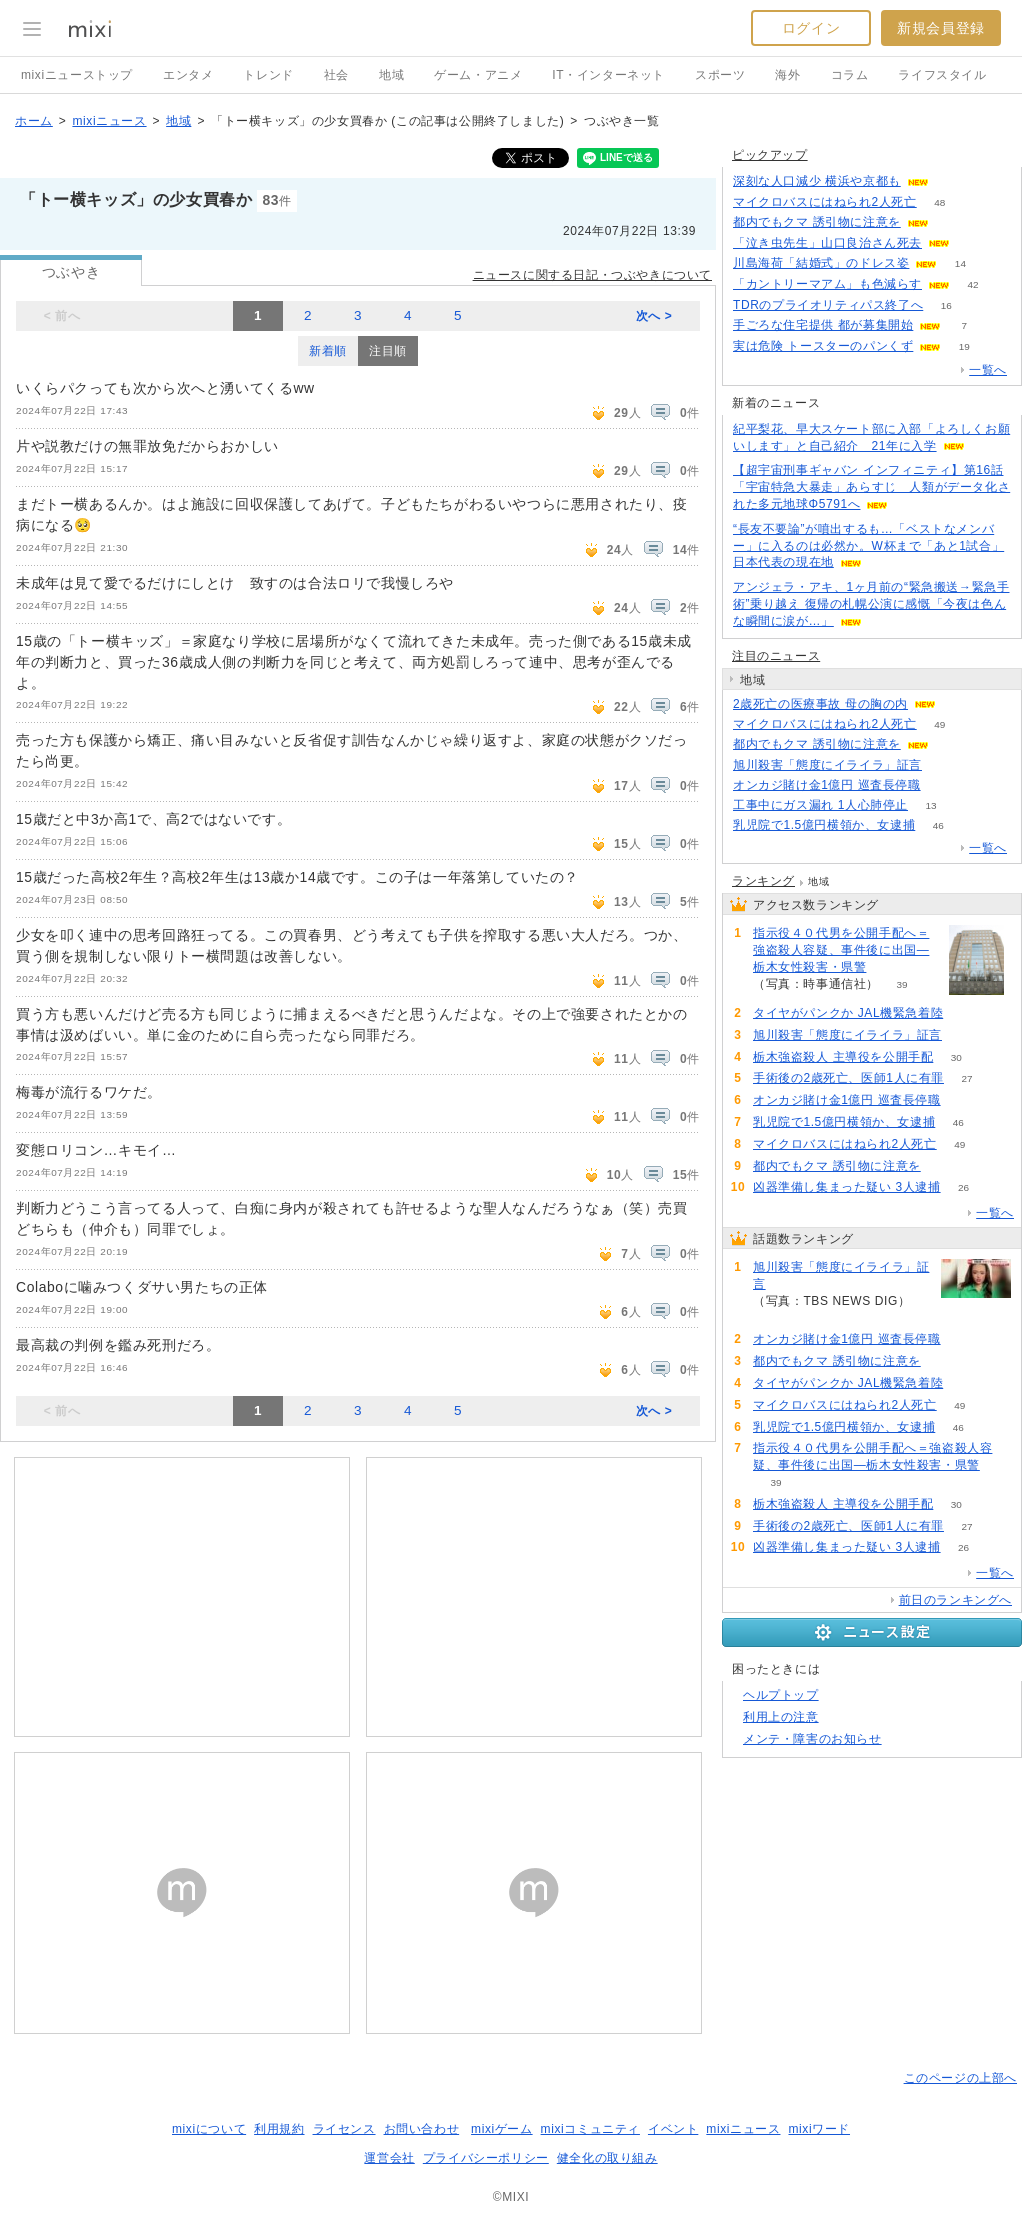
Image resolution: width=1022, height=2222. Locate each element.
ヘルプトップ (781, 1695)
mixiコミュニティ (590, 2129)
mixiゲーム (502, 2129)
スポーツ (720, 75)
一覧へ (988, 370)
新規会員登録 (941, 28)
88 (951, 181)
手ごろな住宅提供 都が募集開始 (823, 325)
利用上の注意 (781, 1717)
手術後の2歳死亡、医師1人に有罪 (848, 1078)
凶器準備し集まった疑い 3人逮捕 (847, 1187)
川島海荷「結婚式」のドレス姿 (821, 263)
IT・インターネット (608, 75)
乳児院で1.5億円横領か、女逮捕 (824, 825)
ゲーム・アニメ (478, 75)
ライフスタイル (942, 75)
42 (972, 284)
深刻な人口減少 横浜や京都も (817, 181)
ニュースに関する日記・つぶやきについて (592, 275)
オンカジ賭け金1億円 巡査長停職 (827, 785)
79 (944, 765)
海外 (787, 75)
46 (938, 825)
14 (960, 263)
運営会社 (389, 2158)
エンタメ (188, 75)
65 (951, 744)
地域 (391, 75)
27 (966, 1078)
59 (966, 1013)
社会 (336, 75)
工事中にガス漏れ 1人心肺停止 (820, 805)
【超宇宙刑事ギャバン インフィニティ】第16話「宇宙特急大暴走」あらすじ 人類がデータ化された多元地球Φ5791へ (871, 487)
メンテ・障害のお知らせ (812, 1739)
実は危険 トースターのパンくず (823, 346)
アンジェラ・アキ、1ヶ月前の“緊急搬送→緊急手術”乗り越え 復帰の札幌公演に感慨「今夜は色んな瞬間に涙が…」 (871, 604)
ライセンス (344, 2129)
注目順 (388, 351)
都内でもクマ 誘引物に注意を (817, 222)
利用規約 (279, 2129)
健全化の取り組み (607, 2158)
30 (956, 1057)
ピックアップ (770, 155)
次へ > (654, 316)
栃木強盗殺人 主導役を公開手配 (843, 1057)
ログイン (811, 28)
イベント (673, 2129)
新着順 (328, 351)
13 (930, 805)
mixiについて (209, 2129)
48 (939, 202)
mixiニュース (109, 121)
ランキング (763, 881)
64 (951, 222)
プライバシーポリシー (486, 2158)
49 (939, 724)
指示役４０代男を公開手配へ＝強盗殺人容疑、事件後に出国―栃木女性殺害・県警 (841, 950)
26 (963, 1187)
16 (946, 305)
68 (943, 785)
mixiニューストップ (77, 75)
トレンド (268, 75)
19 (964, 346)
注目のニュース (776, 656)
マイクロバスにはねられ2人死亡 (825, 202)
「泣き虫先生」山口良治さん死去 (827, 243)
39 (901, 984)
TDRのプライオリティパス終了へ (828, 305)
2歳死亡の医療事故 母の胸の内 (820, 704)
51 (972, 243)
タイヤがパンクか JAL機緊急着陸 (848, 1013)
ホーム (34, 121)
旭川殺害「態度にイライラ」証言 (827, 765)
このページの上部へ (960, 2078)
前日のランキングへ (955, 1600)
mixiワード (819, 2129)
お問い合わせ (422, 2129)
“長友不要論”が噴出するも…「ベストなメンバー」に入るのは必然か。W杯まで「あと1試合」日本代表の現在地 (868, 546)
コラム (850, 75)
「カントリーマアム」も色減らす (827, 284)
